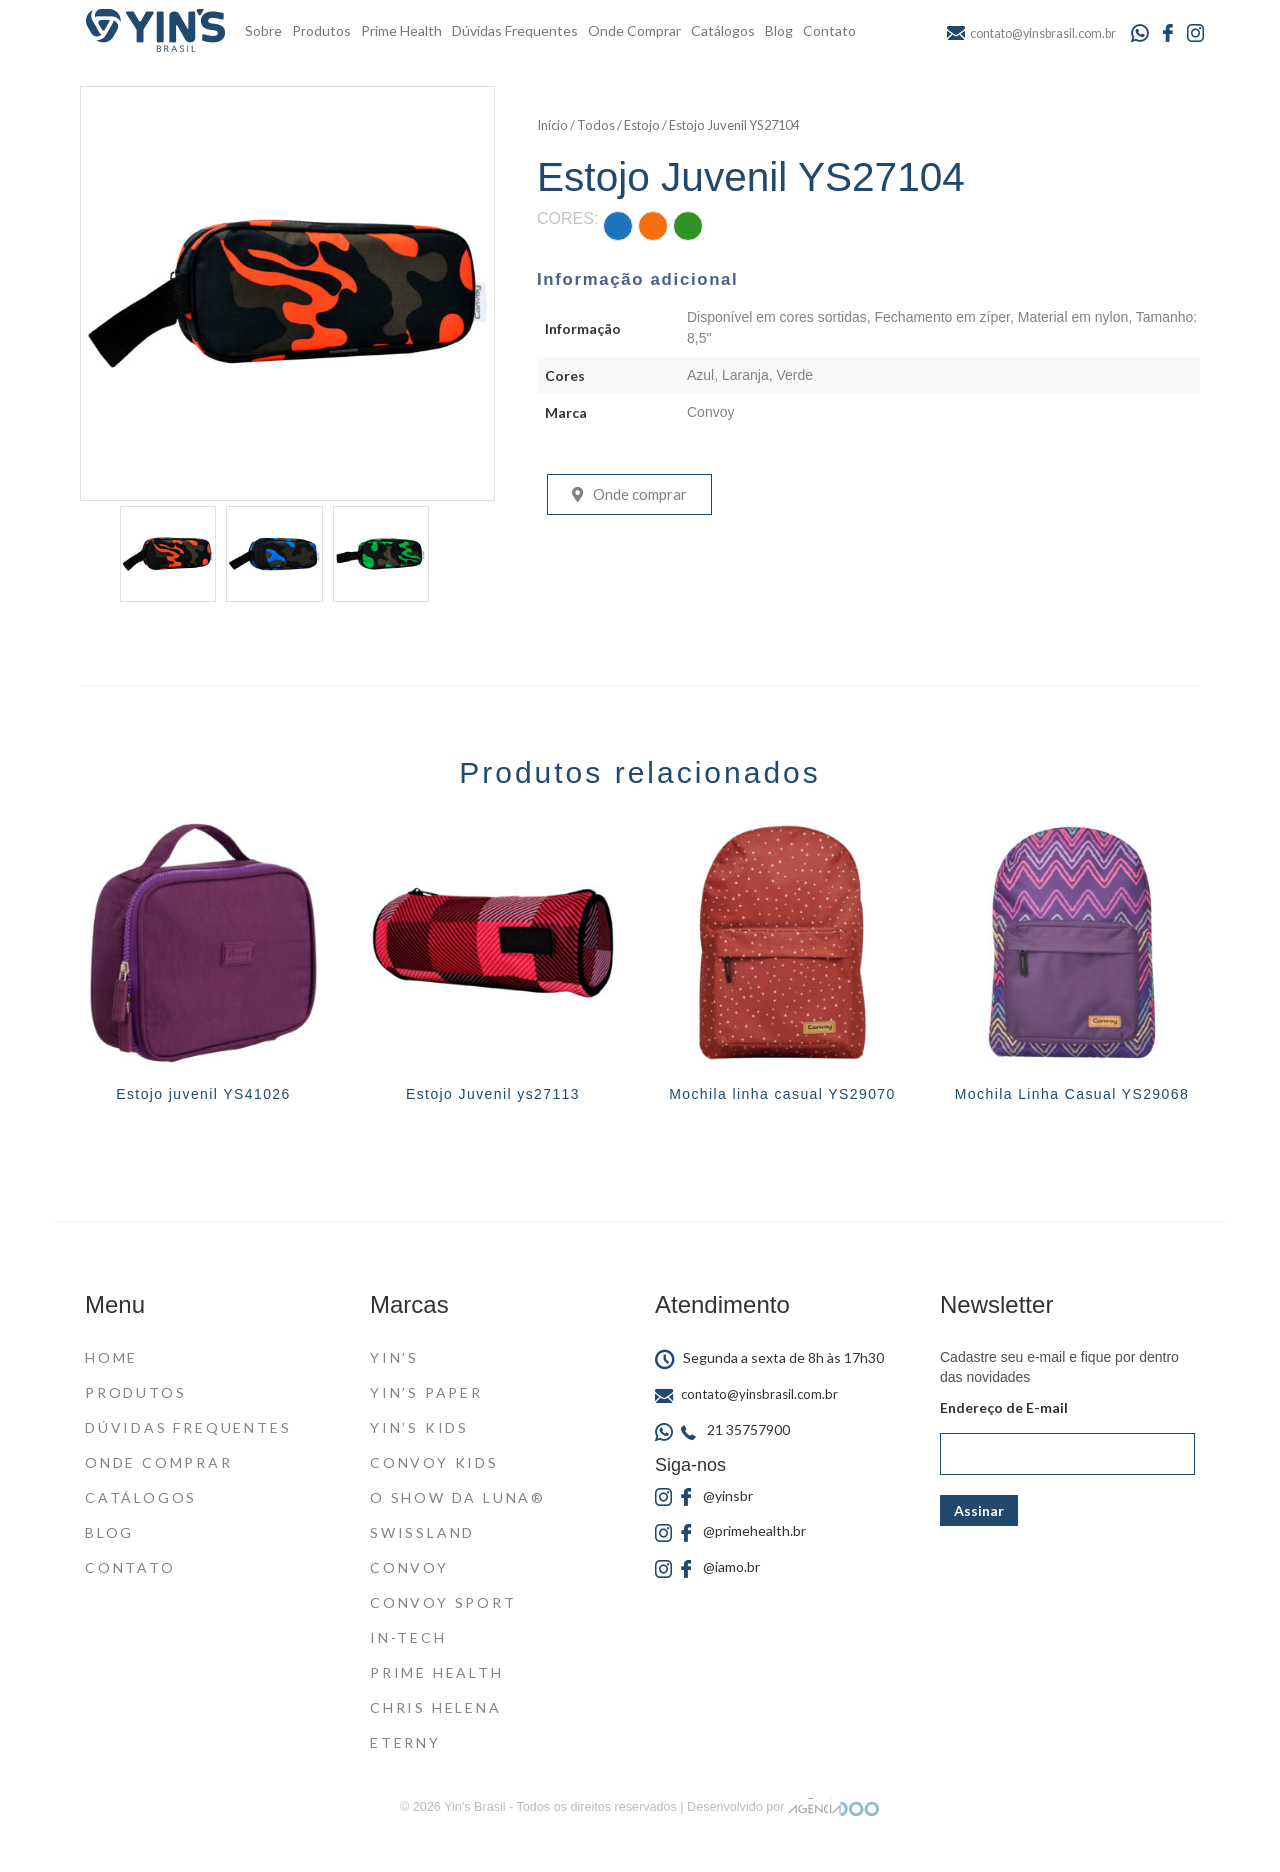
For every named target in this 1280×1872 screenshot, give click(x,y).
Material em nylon (1073, 317)
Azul (700, 375)
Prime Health (401, 30)
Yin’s (394, 1357)
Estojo (642, 125)
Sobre (263, 30)
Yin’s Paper (426, 1392)
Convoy (710, 412)
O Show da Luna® (458, 1497)
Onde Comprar (634, 30)
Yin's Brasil (474, 1807)
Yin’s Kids (419, 1427)
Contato (829, 30)
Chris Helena (436, 1707)
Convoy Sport (443, 1602)
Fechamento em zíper (942, 317)
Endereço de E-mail (1004, 1407)
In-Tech (408, 1637)
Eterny (405, 1742)
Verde (795, 375)
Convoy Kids (434, 1462)
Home (111, 1357)
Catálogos (723, 30)
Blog (779, 30)
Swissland (422, 1532)
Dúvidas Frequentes (515, 30)
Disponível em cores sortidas (777, 317)
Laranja (745, 375)
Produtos (321, 30)
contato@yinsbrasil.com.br (746, 1394)
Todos (596, 125)
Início (552, 125)
